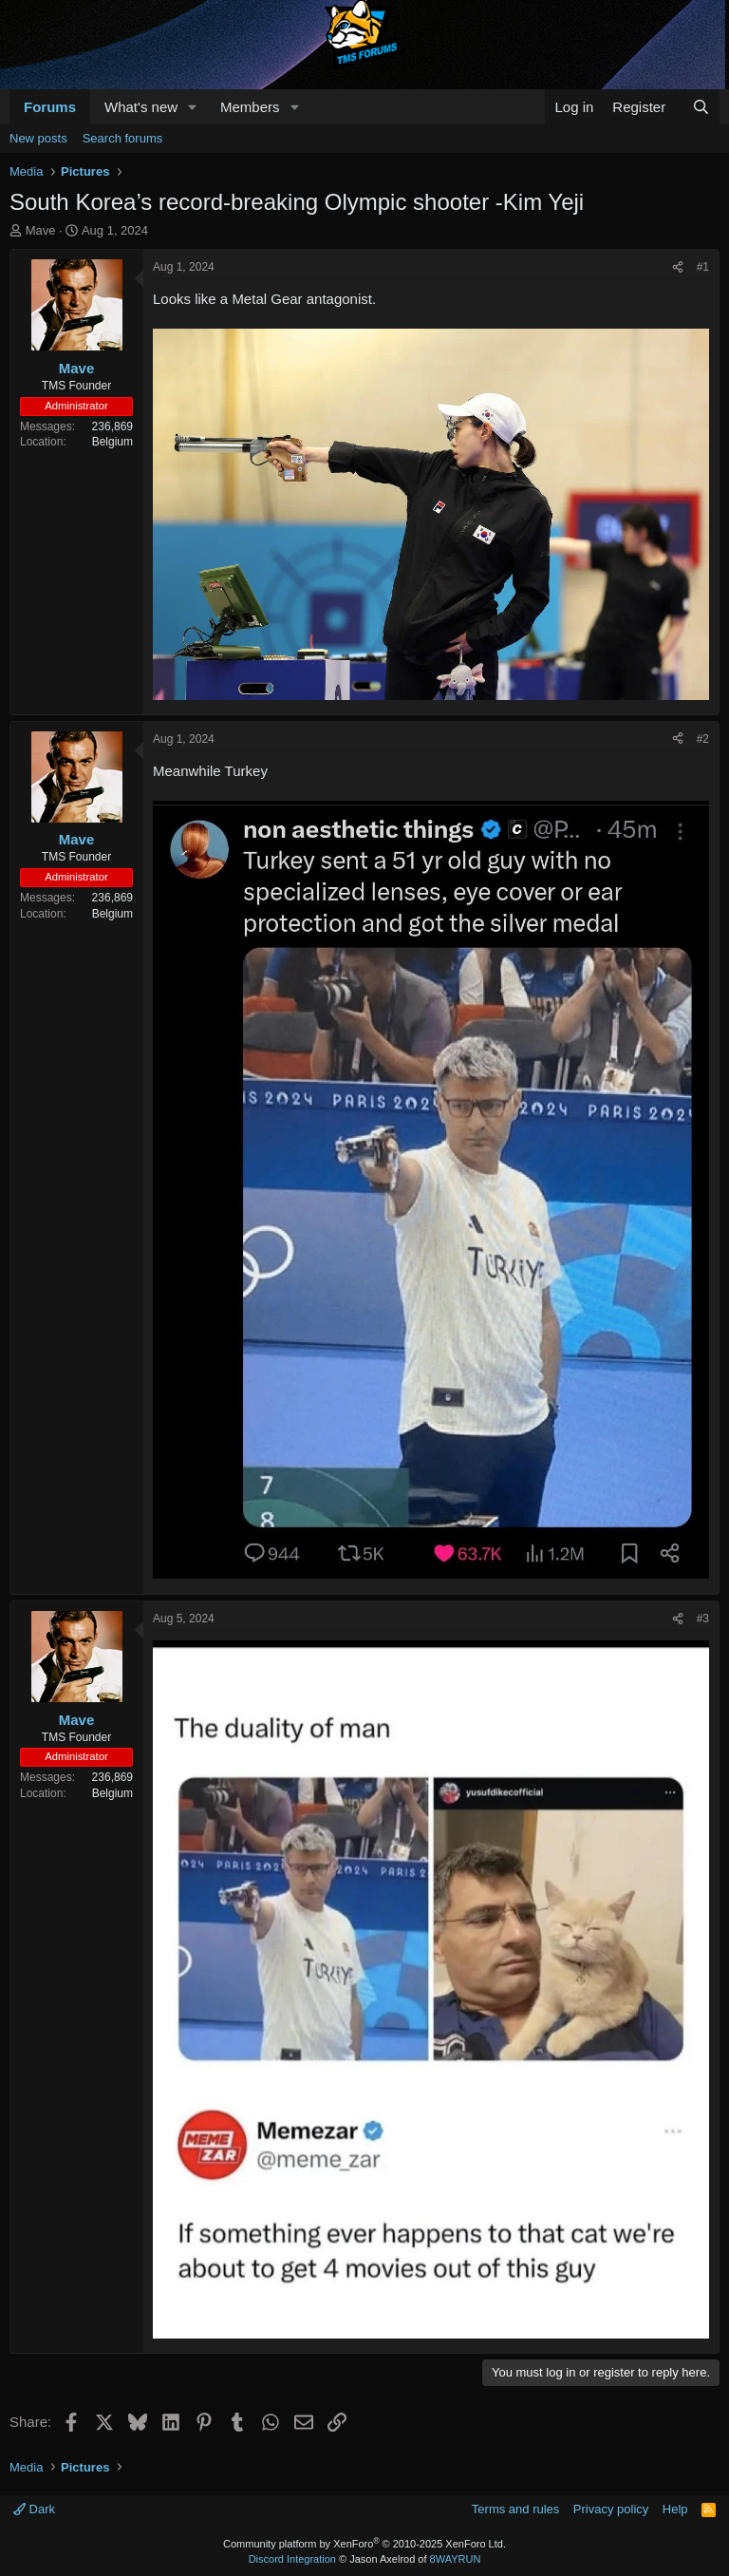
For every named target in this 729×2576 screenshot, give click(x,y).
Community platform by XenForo (364, 2543)
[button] (192, 106)
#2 (703, 739)
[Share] (677, 267)
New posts (38, 138)
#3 (703, 1618)
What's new (141, 107)
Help (675, 2509)
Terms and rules (515, 2509)
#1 (703, 267)
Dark (34, 2509)
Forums (50, 107)
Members (250, 107)
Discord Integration (292, 2559)
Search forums (123, 138)
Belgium (112, 441)
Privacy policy (610, 2509)
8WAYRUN (455, 2559)
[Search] (701, 106)
